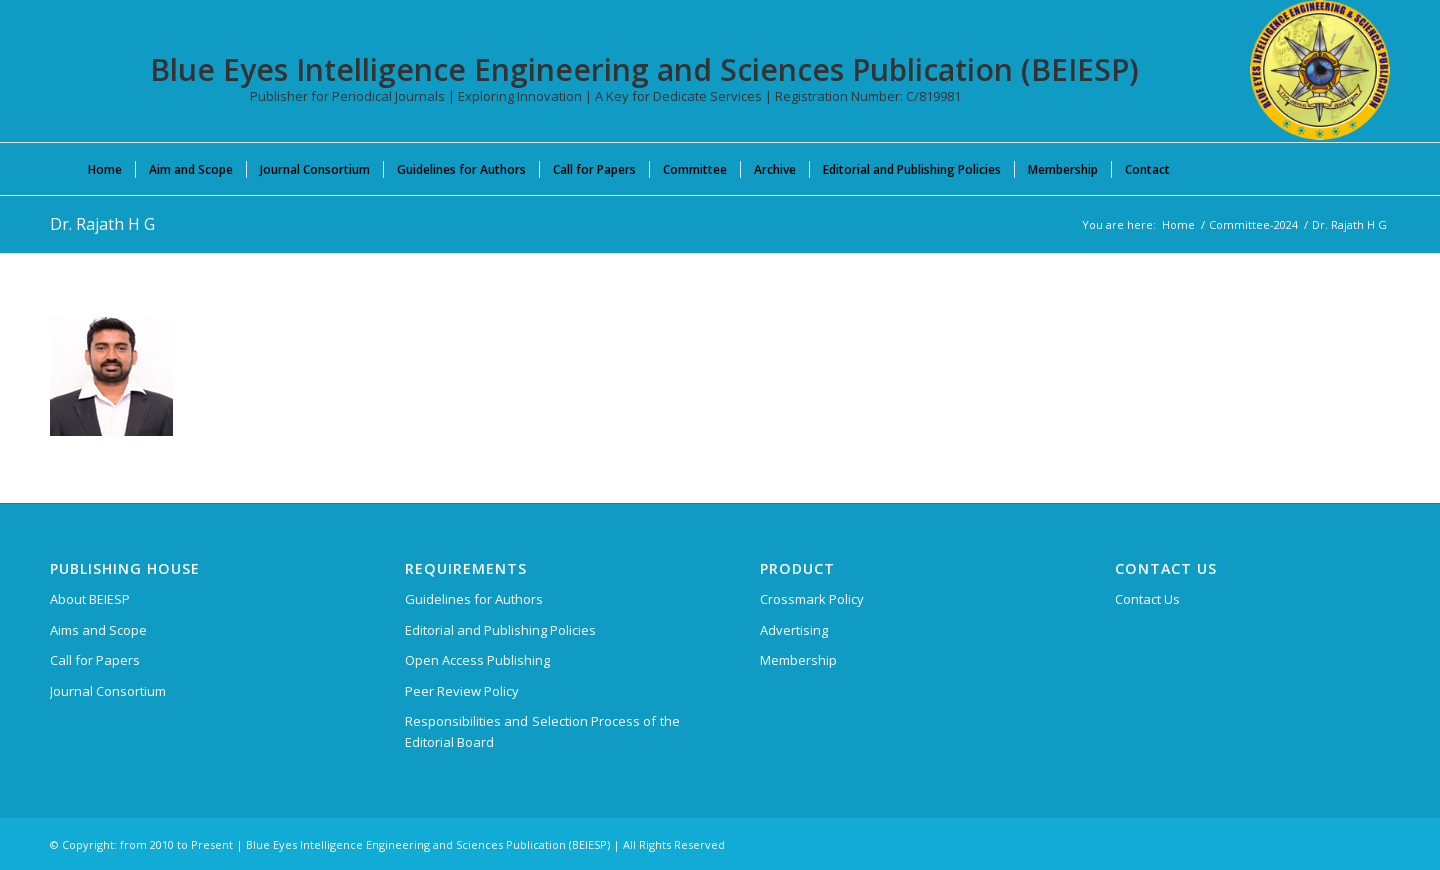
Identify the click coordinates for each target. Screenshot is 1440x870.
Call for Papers (95, 660)
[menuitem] (105, 169)
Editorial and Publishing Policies (500, 630)
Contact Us (1147, 599)
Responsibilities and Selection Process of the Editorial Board (542, 731)
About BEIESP (90, 599)
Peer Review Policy (462, 691)
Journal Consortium (108, 691)
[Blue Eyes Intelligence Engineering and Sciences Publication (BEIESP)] (1320, 70)
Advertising (794, 630)
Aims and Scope (98, 630)
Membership (798, 660)
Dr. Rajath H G (102, 224)
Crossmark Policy (812, 599)
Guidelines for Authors (474, 599)
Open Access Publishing (477, 660)
